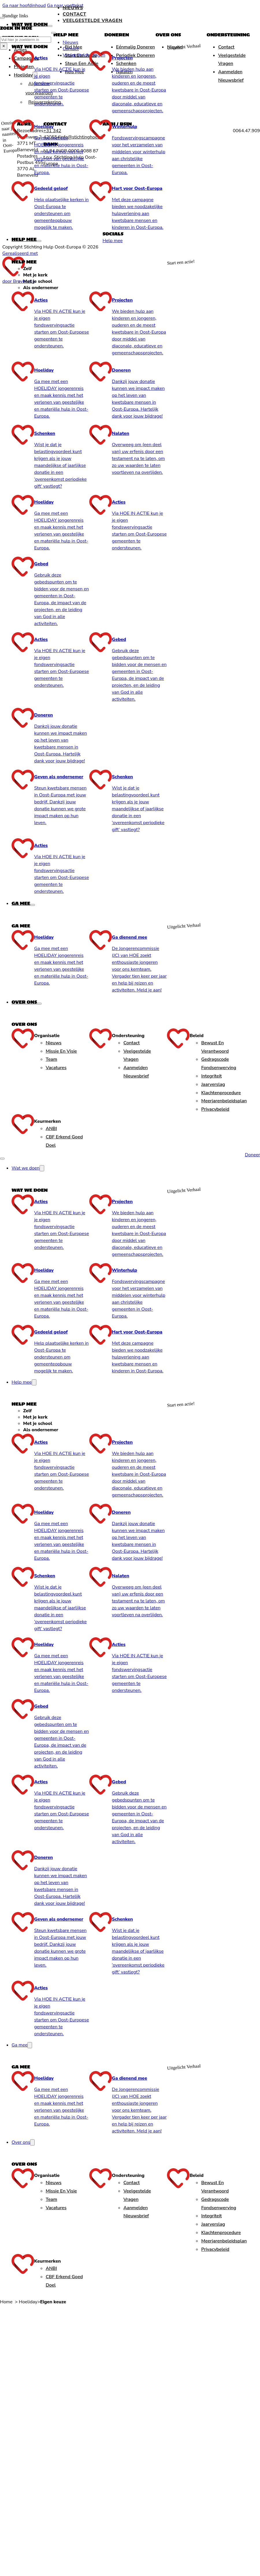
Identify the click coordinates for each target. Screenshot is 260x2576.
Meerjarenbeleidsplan (224, 1101)
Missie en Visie (61, 1051)
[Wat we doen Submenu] (50, 26)
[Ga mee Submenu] (32, 905)
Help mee (24, 239)
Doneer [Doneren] (252, 1155)
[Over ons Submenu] (39, 1003)
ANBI (51, 1128)
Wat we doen (30, 24)
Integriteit (211, 1076)
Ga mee (21, 903)
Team (51, 1059)
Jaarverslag (213, 1084)
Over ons (24, 1002)
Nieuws (73, 8)
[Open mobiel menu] (2, 1158)
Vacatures (56, 1068)
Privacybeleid (215, 1109)
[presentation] (128, 594)
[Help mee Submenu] (39, 241)
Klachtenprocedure (221, 1093)
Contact (74, 14)
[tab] (95, 268)
